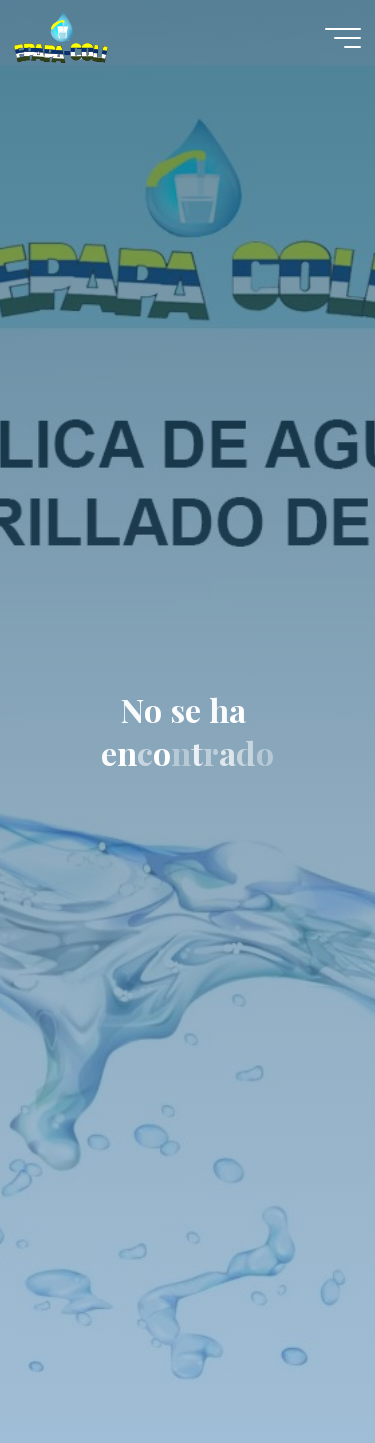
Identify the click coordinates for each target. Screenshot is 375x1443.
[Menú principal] (343, 38)
